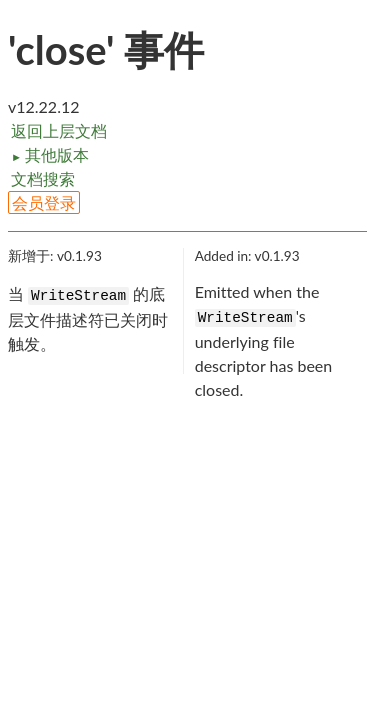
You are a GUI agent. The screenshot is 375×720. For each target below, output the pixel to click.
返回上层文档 (59, 130)
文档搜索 (43, 178)
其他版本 (50, 154)
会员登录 (44, 202)
